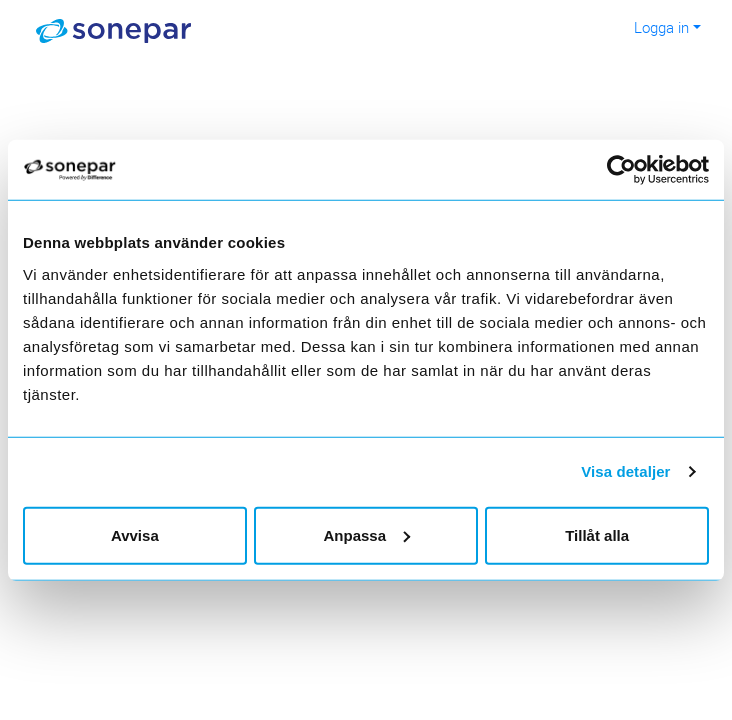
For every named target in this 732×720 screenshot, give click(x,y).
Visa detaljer (625, 471)
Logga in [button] (661, 27)
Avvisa (135, 534)
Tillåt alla (597, 534)
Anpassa (366, 534)
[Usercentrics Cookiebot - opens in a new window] (634, 170)
